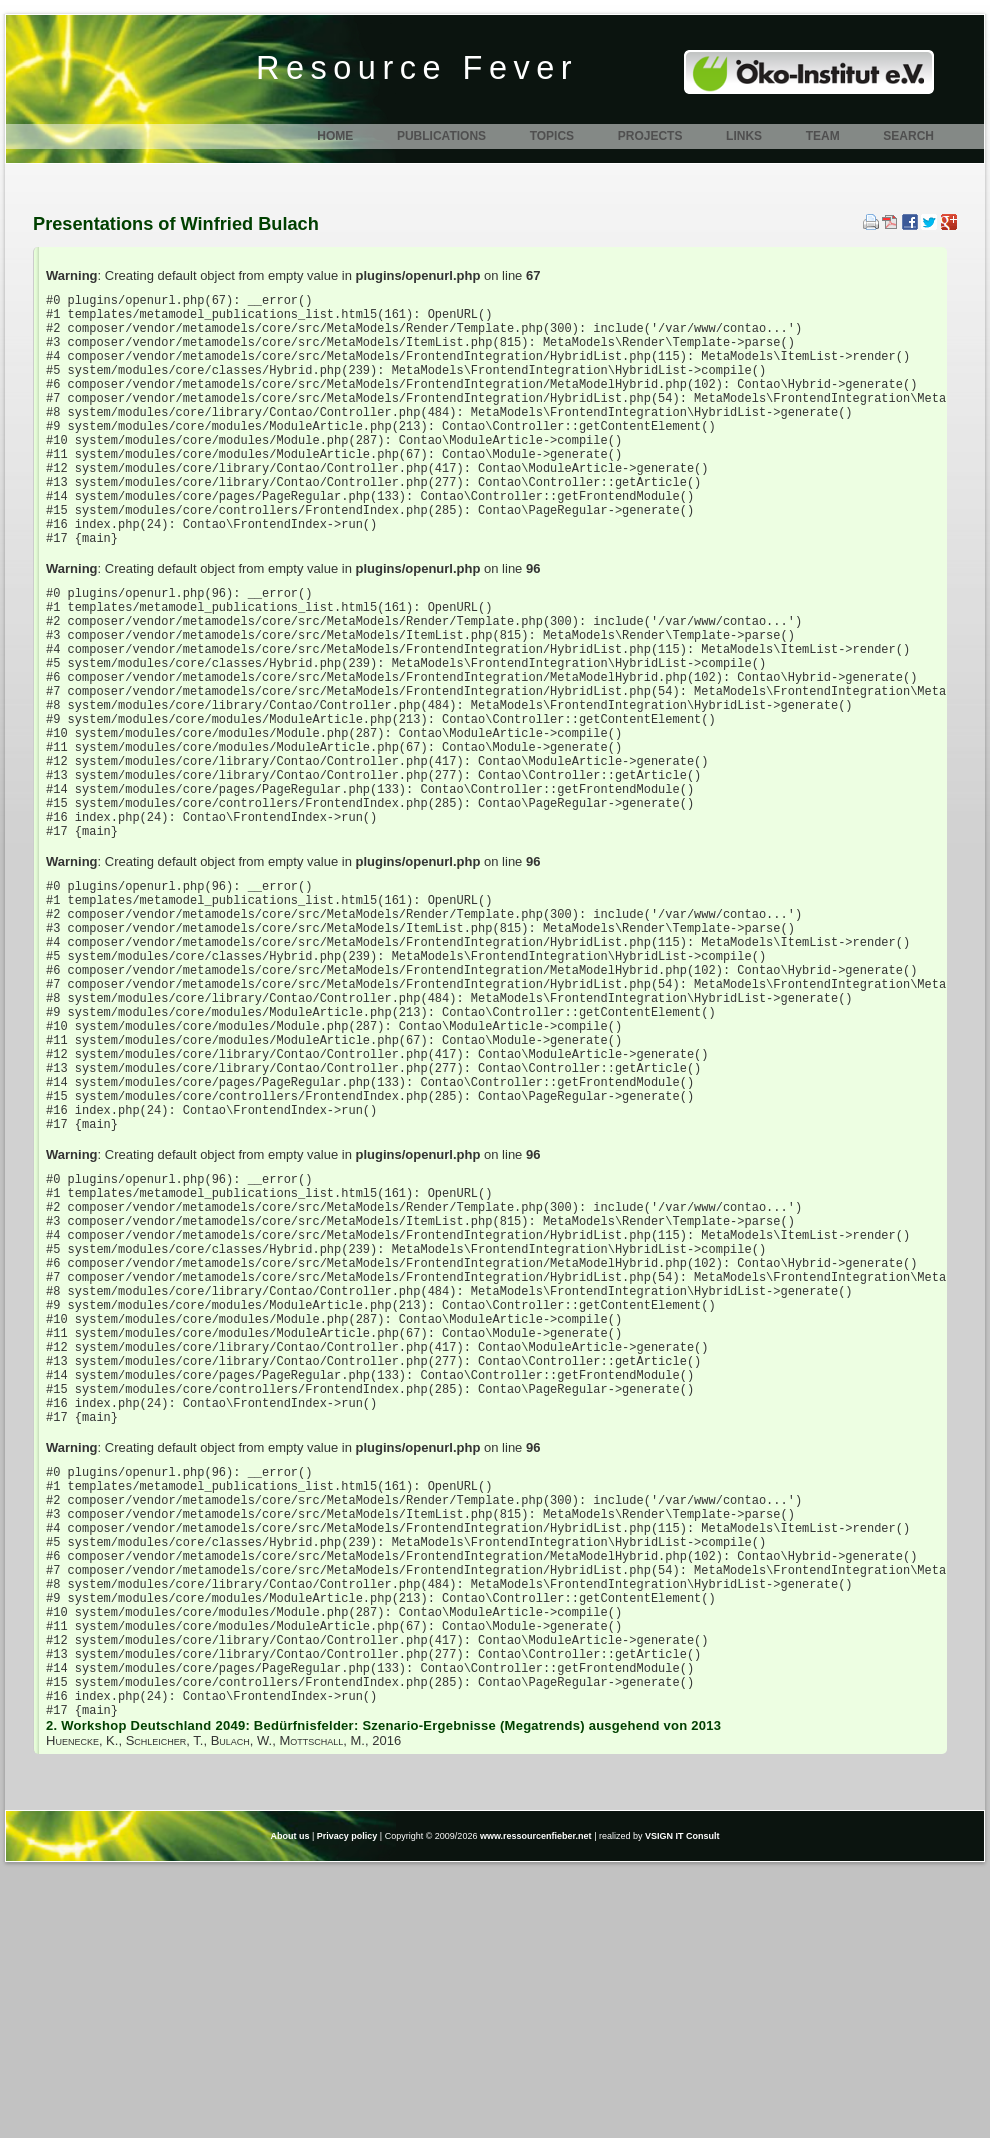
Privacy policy (347, 2106)
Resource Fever (417, 68)
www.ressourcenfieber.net (536, 2106)
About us (289, 2106)
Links (744, 136)
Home (335, 136)
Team (823, 136)
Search (908, 136)
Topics (552, 136)
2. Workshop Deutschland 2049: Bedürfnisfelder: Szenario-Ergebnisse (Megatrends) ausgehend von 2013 (383, 1995)
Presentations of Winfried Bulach (176, 224)
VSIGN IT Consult (682, 2106)
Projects (650, 136)
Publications (441, 136)
